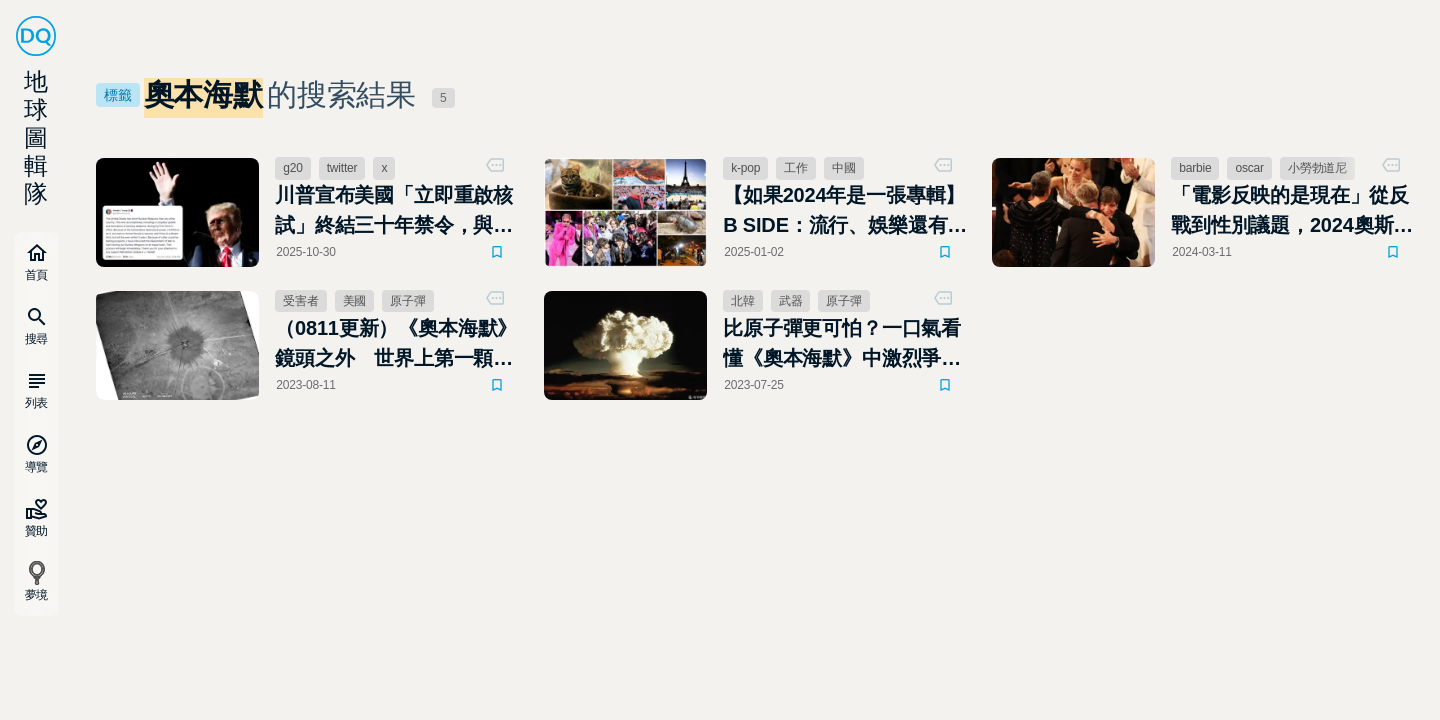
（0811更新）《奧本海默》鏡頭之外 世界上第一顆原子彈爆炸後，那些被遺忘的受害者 (396, 345)
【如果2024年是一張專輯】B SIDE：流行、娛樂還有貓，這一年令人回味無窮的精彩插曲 (844, 212)
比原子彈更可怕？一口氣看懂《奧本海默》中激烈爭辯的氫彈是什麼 (842, 345)
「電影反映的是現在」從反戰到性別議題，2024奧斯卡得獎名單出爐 (1292, 212)
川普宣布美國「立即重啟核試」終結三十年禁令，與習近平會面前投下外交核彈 (394, 212)
